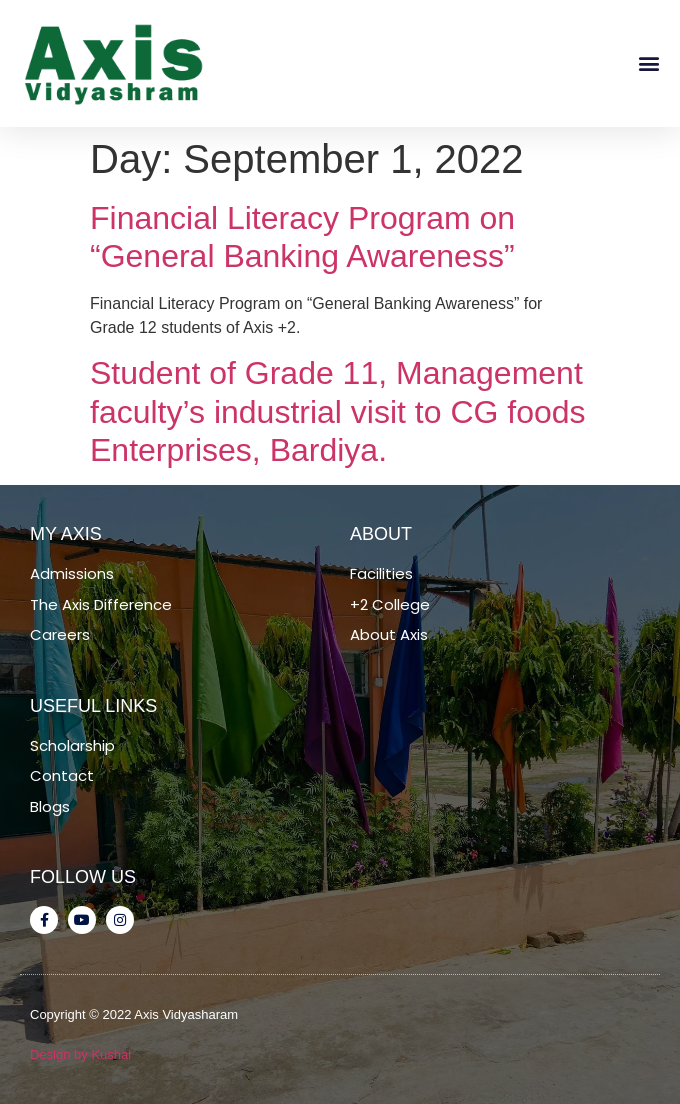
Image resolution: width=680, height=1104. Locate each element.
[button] (648, 63)
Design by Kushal (80, 1054)
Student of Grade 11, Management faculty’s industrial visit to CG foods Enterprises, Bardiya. (338, 411)
